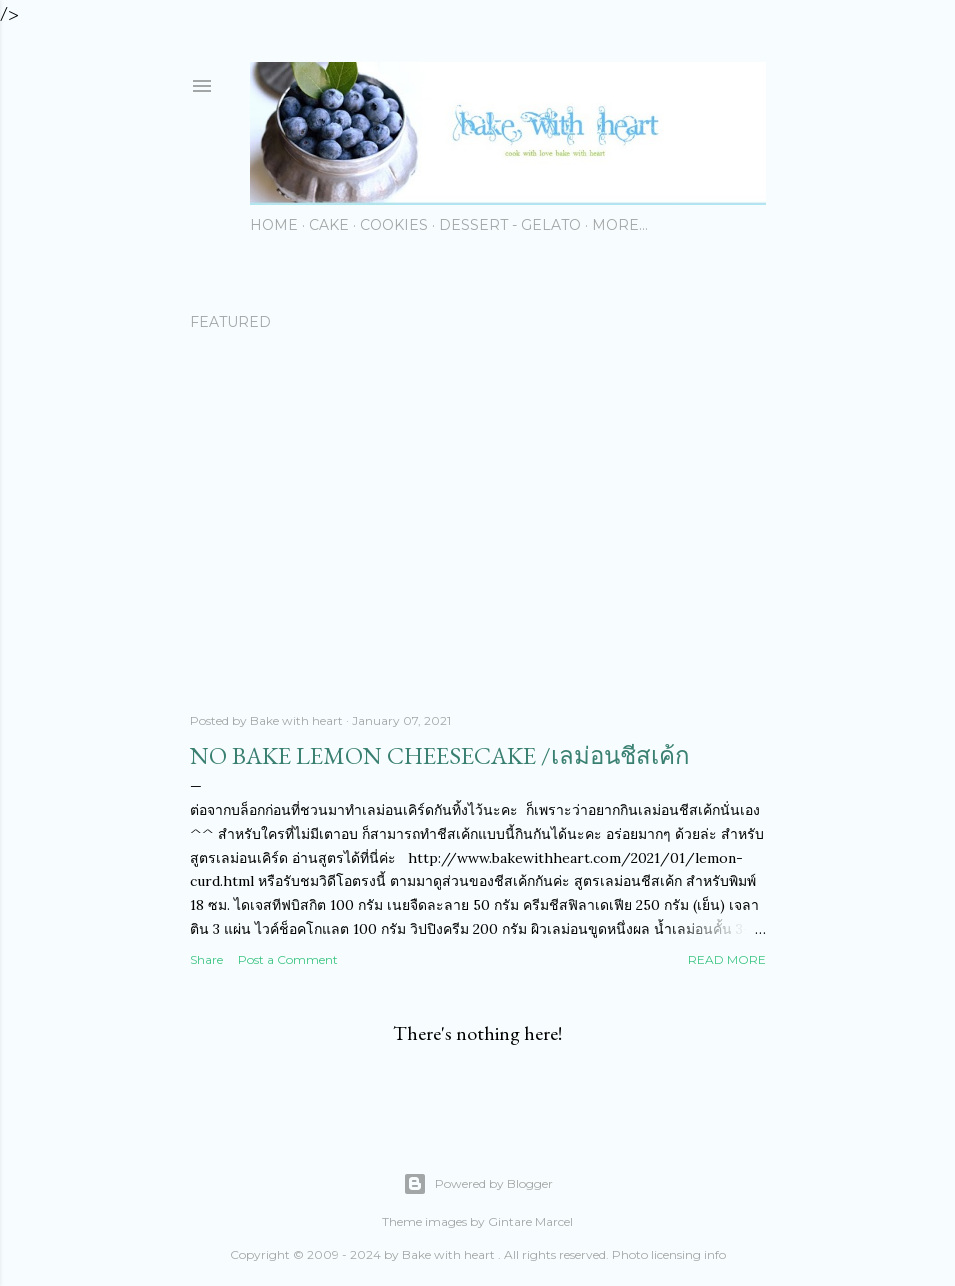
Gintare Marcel (530, 1221)
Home (274, 225)
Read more (727, 959)
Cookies (394, 225)
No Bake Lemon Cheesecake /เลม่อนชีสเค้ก (440, 755)
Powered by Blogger (478, 1184)
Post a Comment (288, 959)
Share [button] (206, 959)
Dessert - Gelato (510, 225)
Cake (329, 225)
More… (620, 225)
